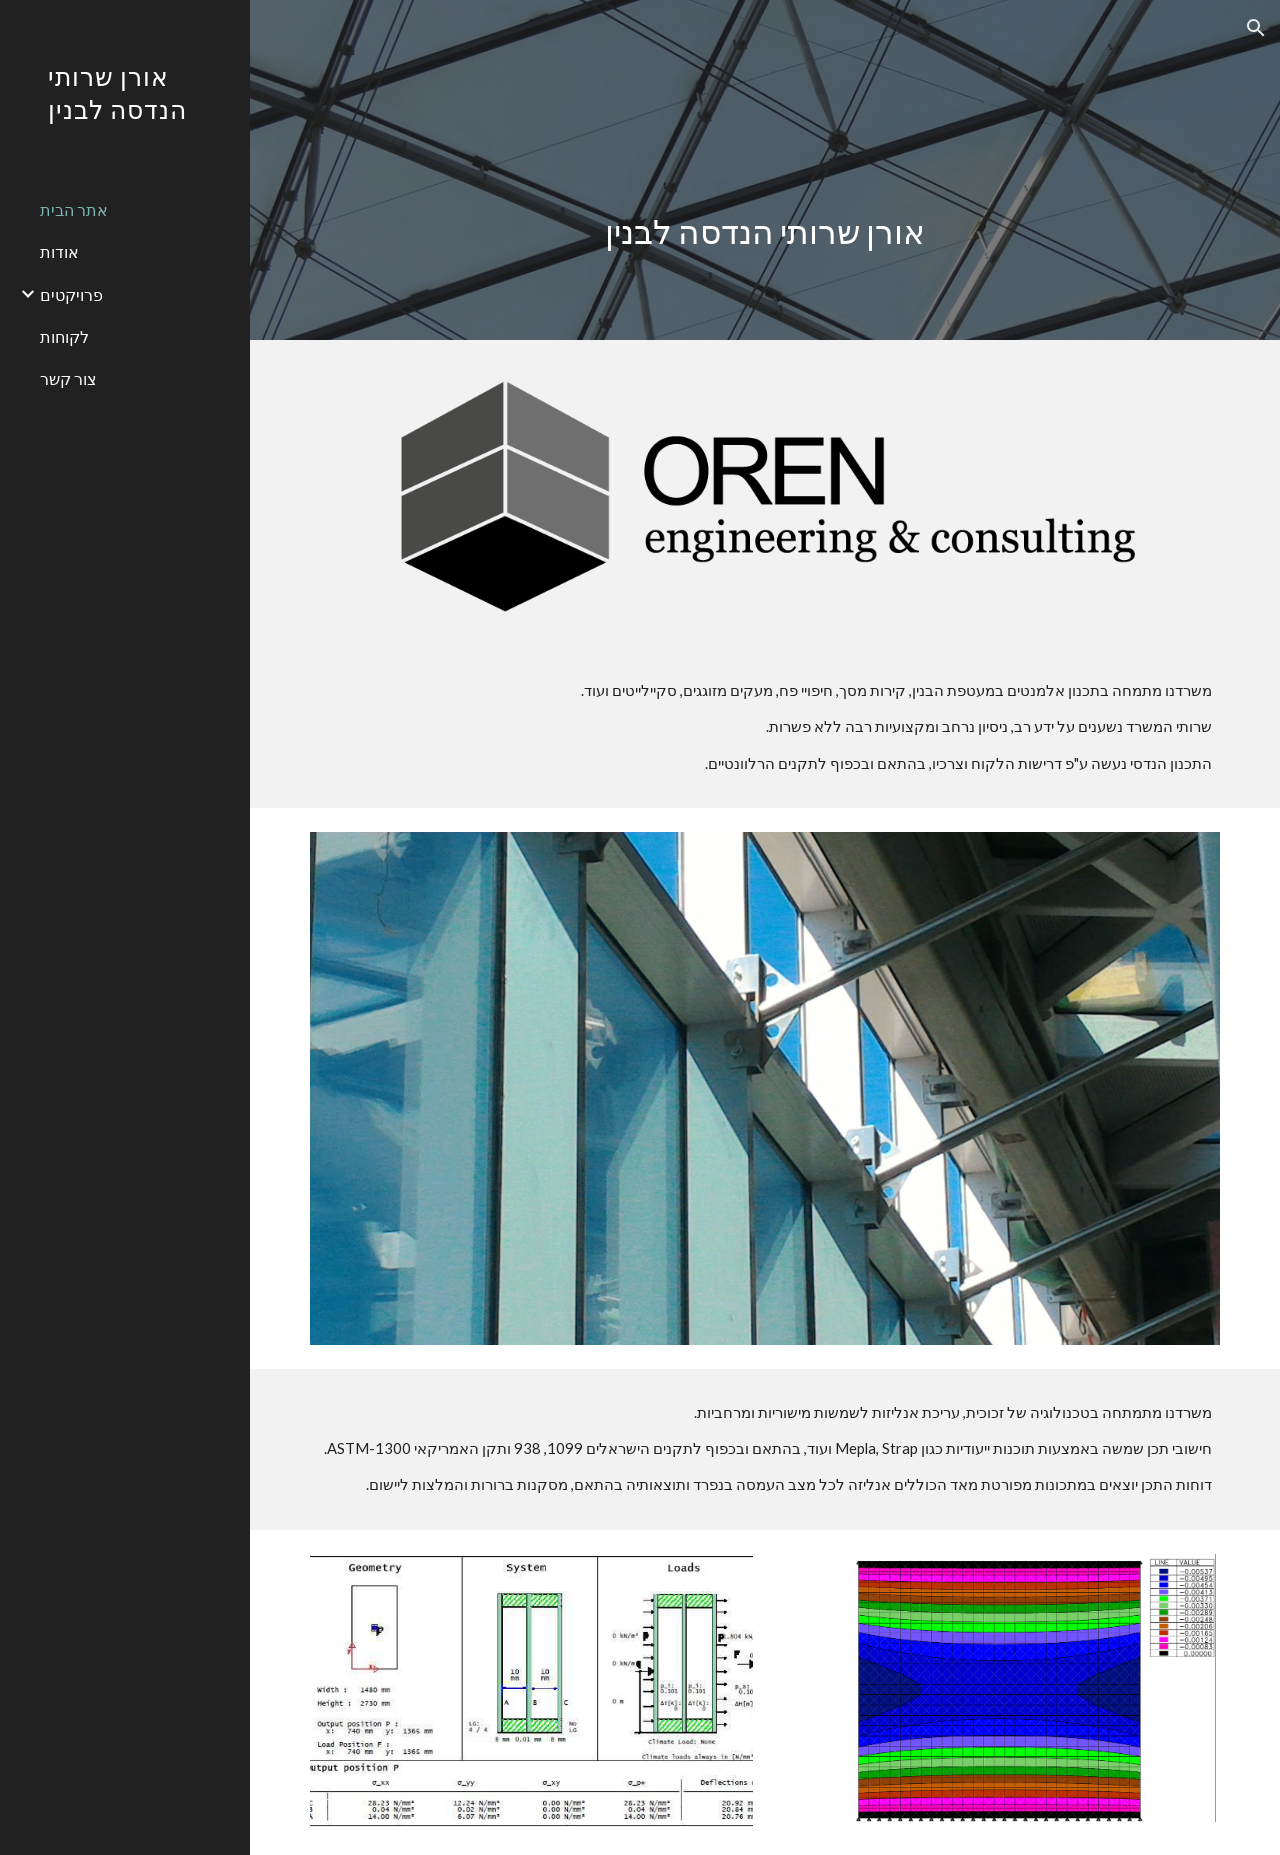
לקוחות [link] (64, 336)
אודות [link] (59, 251)
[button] (1256, 28)
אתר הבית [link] (74, 209)
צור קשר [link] (68, 378)
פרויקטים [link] (71, 294)
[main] (765, 170)
